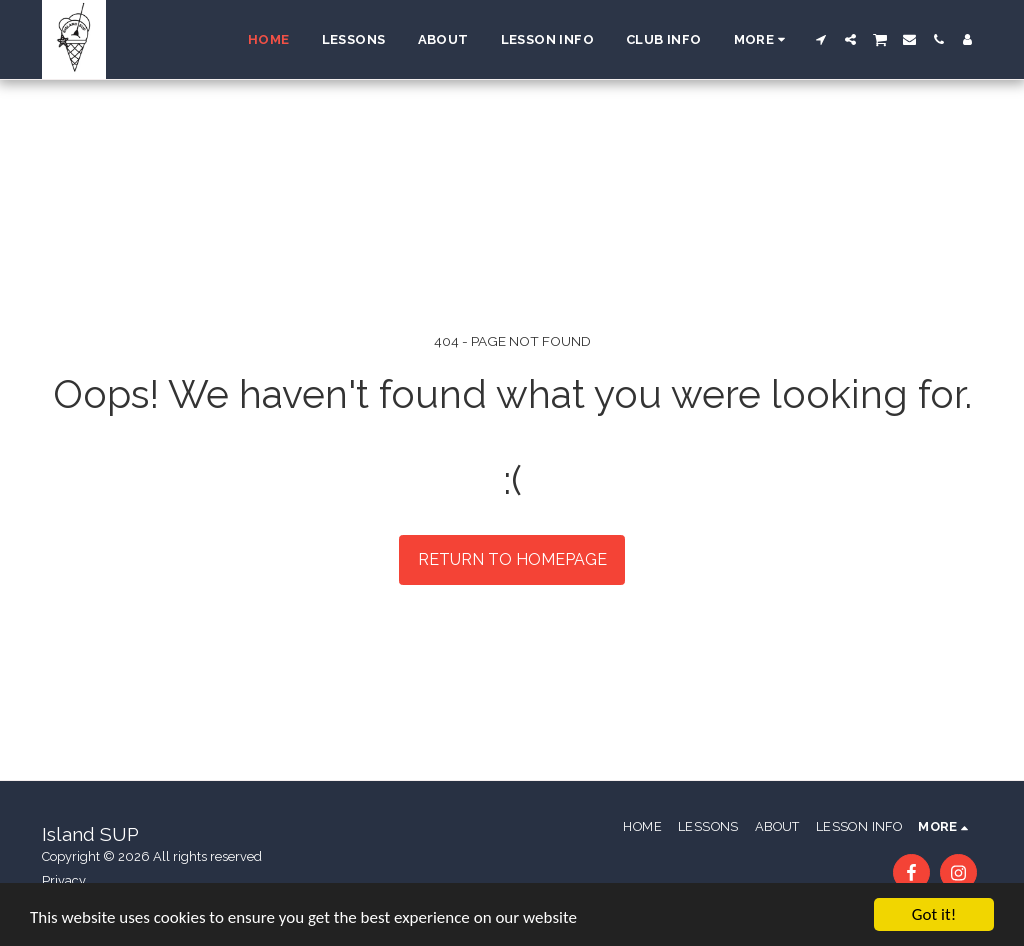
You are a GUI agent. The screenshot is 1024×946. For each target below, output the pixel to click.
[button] (821, 39)
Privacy (64, 880)
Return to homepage (512, 559)
